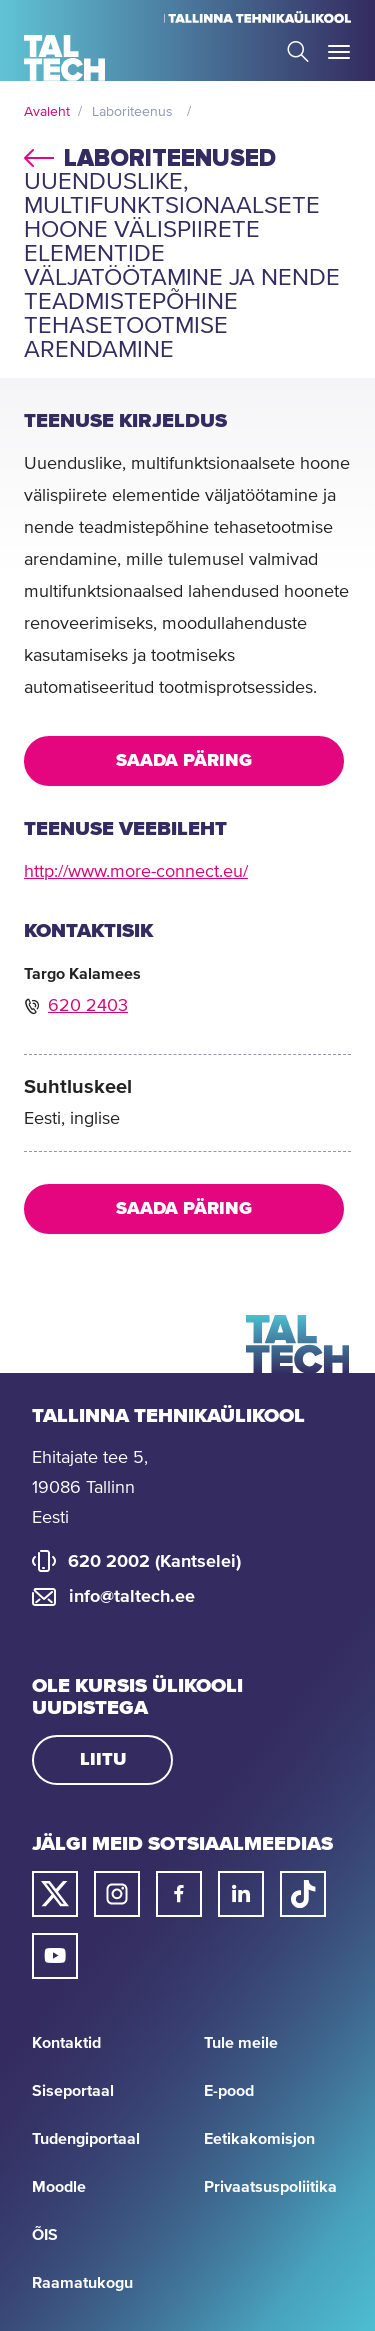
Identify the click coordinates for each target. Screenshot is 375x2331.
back (39, 155)
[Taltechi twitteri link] (55, 1894)
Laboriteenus (132, 112)
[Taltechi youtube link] (55, 1956)
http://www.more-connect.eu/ (136, 872)
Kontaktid (66, 2043)
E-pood (229, 2091)
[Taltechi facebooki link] (179, 1894)
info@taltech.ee (132, 1597)
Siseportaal (73, 2091)
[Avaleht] (64, 58)
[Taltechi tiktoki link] (303, 1894)
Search (298, 51)
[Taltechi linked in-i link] (241, 1894)
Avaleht (47, 112)
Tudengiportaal (86, 2139)
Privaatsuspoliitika (270, 2187)
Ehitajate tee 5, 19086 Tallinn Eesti (90, 1488)
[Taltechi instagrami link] (117, 1894)
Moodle (59, 2187)
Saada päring (184, 761)
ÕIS (45, 2235)
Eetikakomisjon (259, 2139)
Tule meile (241, 2043)
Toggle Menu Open (339, 52)
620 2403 (88, 1006)
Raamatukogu (82, 2283)
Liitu (103, 1760)
